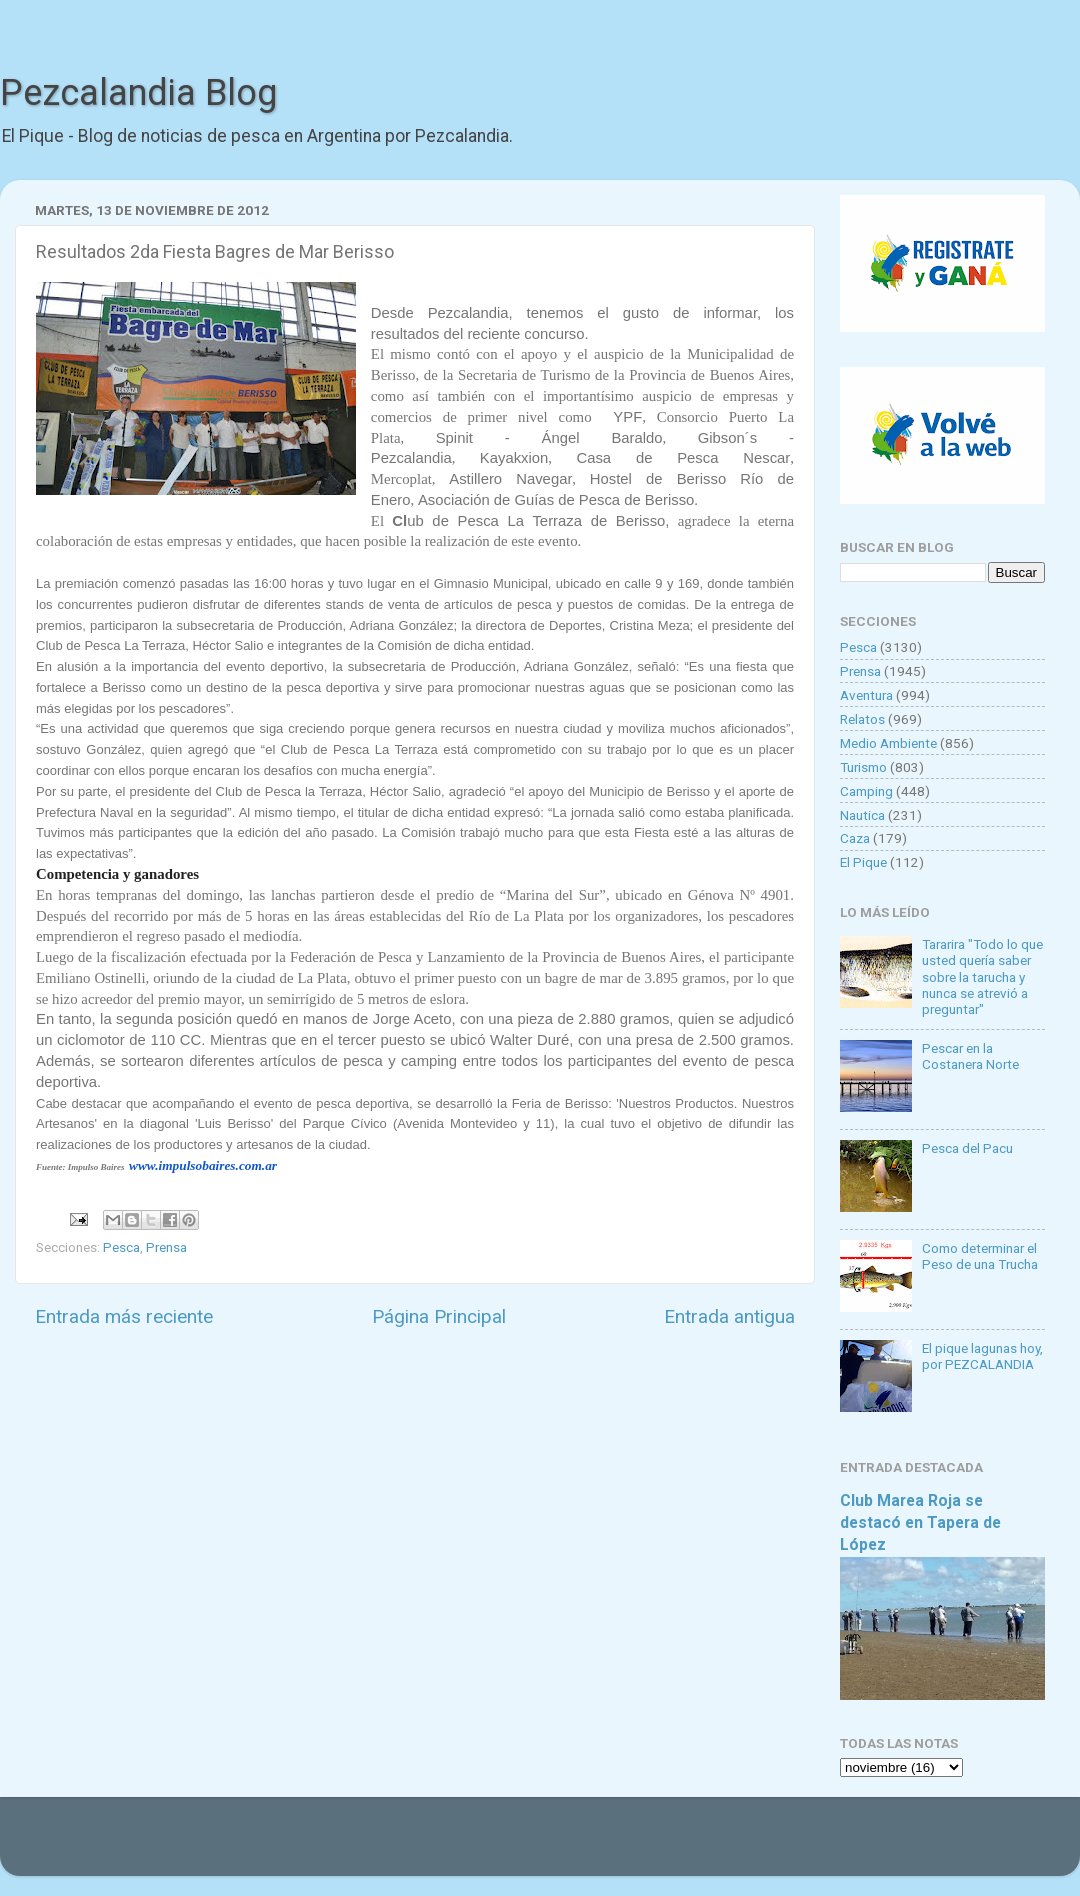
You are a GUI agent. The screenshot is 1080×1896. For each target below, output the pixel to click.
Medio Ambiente (888, 743)
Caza (855, 838)
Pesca (121, 1247)
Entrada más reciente (124, 1316)
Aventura (866, 695)
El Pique (863, 862)
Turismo (863, 767)
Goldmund (575, 1846)
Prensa (166, 1247)
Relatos (862, 719)
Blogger (745, 1846)
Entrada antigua (729, 1316)
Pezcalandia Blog (138, 93)
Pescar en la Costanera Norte (970, 1056)
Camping (866, 791)
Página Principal (439, 1316)
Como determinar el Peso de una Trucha (980, 1256)
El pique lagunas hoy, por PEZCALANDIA (982, 1356)
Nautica (862, 815)
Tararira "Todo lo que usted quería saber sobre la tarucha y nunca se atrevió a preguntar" (982, 976)
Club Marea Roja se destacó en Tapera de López (920, 1522)
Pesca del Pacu (967, 1148)
